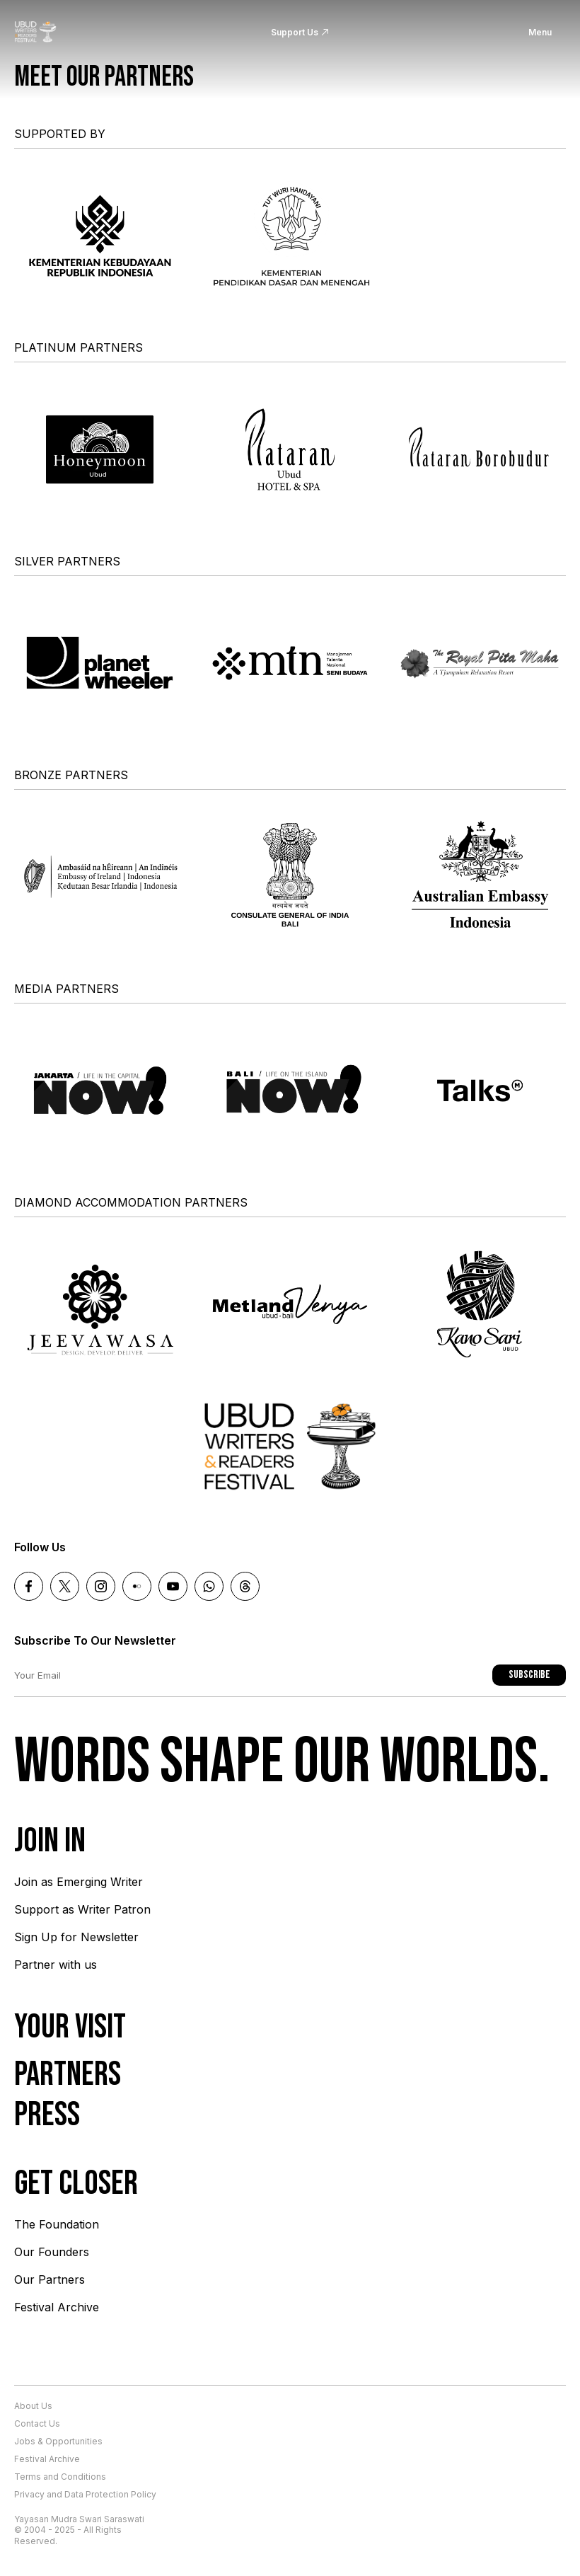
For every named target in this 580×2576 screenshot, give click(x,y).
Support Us (294, 32)
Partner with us (55, 1964)
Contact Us (37, 2423)
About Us (33, 2405)
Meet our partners (104, 77)
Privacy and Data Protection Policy (85, 2494)
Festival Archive (56, 2307)
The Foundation (56, 2224)
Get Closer (76, 2183)
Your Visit (70, 2027)
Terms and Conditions (60, 2476)
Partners (67, 2074)
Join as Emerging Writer (78, 1882)
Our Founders (51, 2252)
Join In (50, 1841)
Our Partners (49, 2279)
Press (47, 2115)
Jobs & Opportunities (58, 2441)
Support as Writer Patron (82, 1909)
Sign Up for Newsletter (76, 1937)
